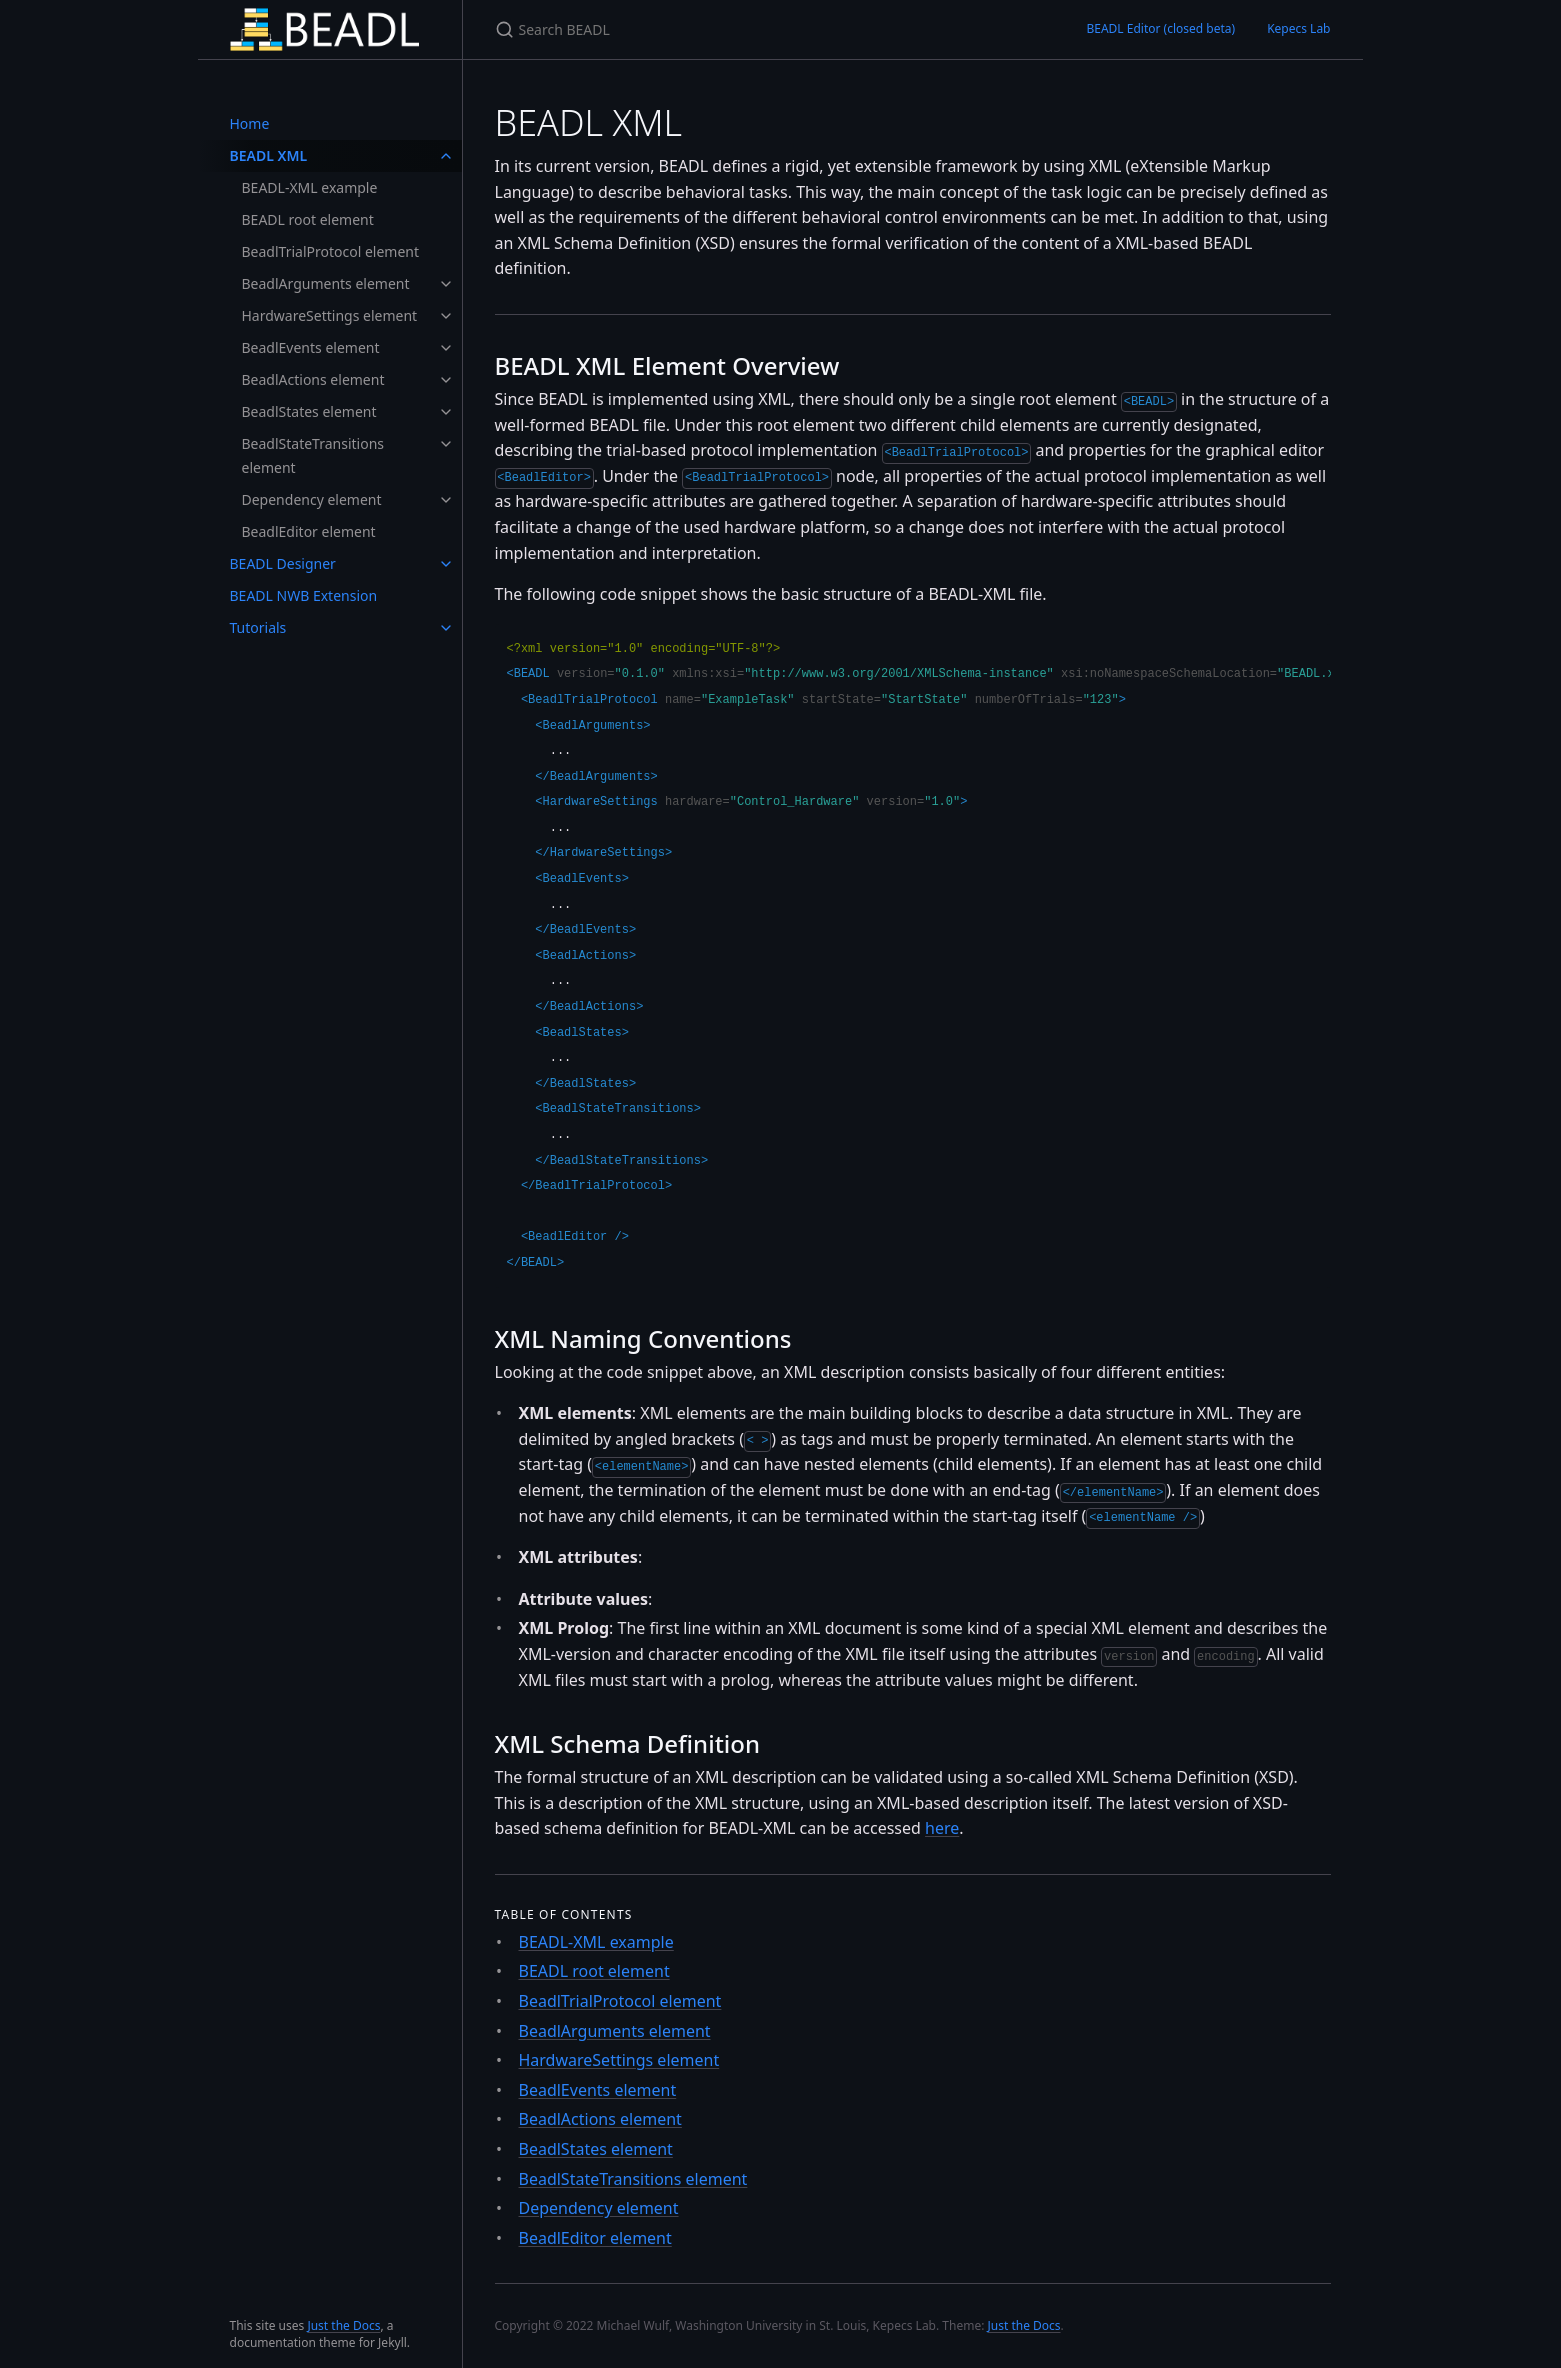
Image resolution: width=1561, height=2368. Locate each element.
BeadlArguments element (326, 283)
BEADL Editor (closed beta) (1160, 28)
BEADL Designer (283, 563)
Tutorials (258, 627)
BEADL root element (308, 219)
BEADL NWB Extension (304, 595)
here (942, 1828)
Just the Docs (343, 2325)
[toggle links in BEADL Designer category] (446, 564)
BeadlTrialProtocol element (331, 251)
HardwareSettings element (330, 315)
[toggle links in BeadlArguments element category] (446, 284)
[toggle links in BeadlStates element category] (446, 412)
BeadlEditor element (309, 531)
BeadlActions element (313, 379)
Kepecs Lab (1298, 28)
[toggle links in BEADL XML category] (446, 156)
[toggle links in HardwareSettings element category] (446, 316)
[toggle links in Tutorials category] (446, 628)
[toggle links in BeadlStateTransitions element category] (446, 444)
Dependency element (312, 499)
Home (250, 123)
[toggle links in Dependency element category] (446, 500)
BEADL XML (269, 155)
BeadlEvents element (311, 347)
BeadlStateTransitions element (313, 455)
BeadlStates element (309, 411)
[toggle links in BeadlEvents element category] (446, 348)
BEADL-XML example (310, 187)
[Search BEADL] (731, 29)
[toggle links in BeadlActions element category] (446, 380)
